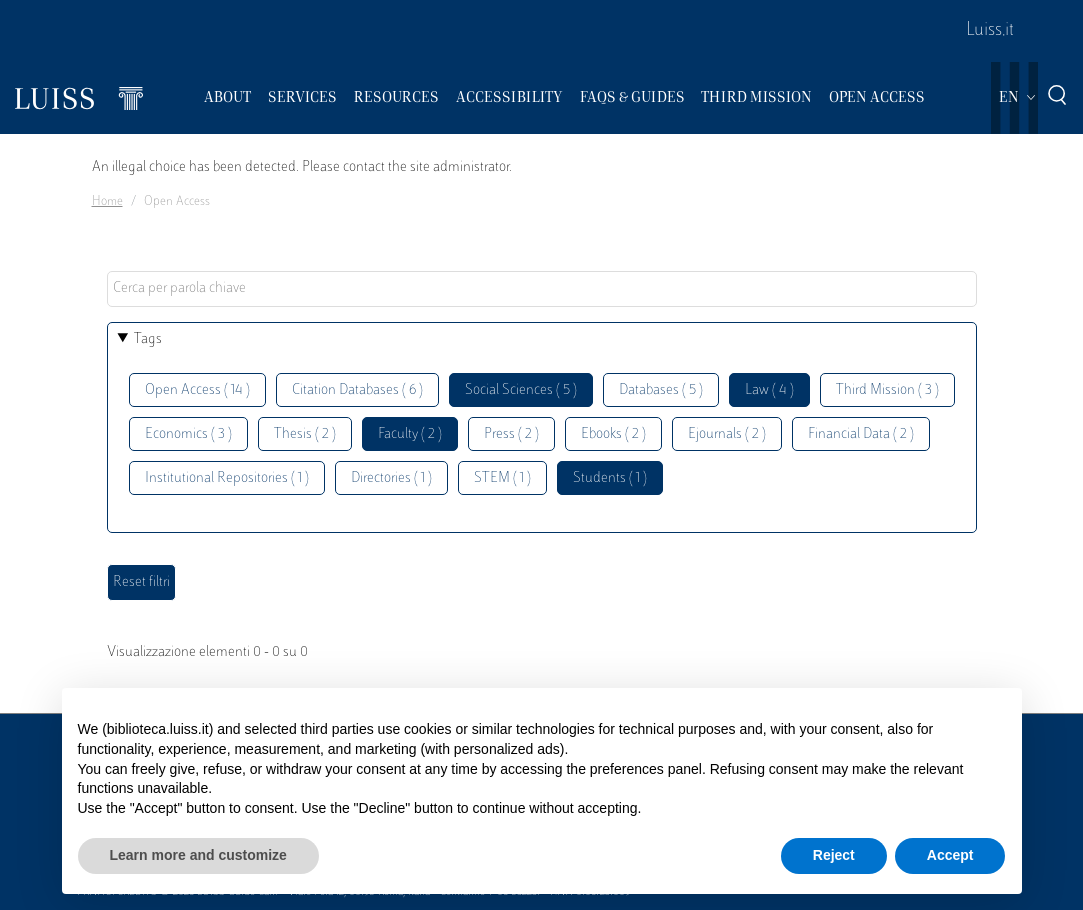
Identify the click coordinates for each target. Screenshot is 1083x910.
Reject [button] (834, 855)
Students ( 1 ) (610, 478)
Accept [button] (950, 855)
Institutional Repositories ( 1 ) (227, 478)
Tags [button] (148, 339)
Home (107, 202)
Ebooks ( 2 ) (613, 434)
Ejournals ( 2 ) (727, 434)
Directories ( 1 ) (391, 478)
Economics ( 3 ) (188, 434)
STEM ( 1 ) (502, 478)
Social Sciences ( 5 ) (521, 390)
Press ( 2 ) (511, 434)
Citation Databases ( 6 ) (357, 390)
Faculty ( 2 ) (410, 434)
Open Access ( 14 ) (197, 390)
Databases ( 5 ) (661, 390)
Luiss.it (990, 31)
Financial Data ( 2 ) (861, 434)
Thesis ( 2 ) (305, 434)
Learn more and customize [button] (198, 855)
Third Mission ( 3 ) (887, 390)
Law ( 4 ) (769, 390)
